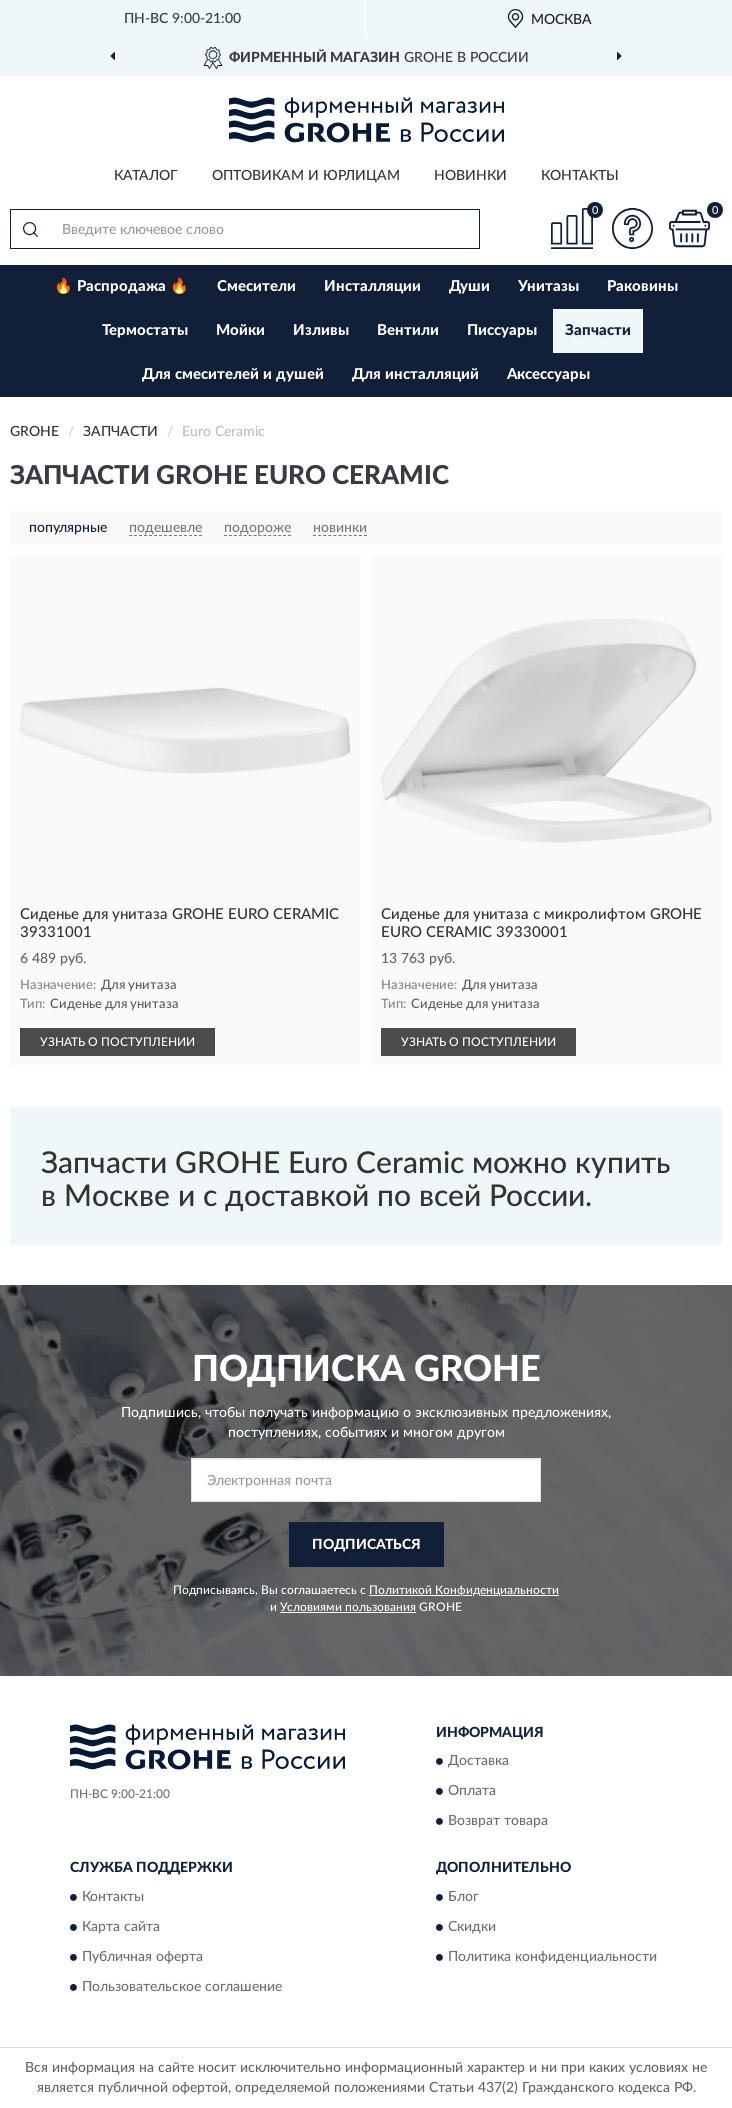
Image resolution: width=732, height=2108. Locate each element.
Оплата (472, 1792)
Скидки (472, 1927)
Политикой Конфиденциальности (464, 1590)
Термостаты (145, 330)
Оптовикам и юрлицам (306, 176)
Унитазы (548, 286)
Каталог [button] (146, 176)
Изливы (321, 330)
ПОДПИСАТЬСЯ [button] (366, 1545)
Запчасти (598, 330)
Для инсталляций (415, 374)
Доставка (478, 1762)
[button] (632, 228)
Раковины (642, 286)
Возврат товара (498, 1822)
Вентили (408, 330)
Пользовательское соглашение (182, 1987)
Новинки (470, 176)
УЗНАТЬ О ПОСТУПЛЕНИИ (117, 1042)
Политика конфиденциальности (552, 1957)
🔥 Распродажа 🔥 (121, 286)
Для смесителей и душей (233, 374)
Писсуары (502, 330)
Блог (463, 1897)
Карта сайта (121, 1927)
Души (469, 286)
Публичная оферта (142, 1957)
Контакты (580, 176)
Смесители (256, 286)
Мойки (240, 330)
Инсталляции (372, 286)
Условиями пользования (348, 1607)
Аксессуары (548, 374)
